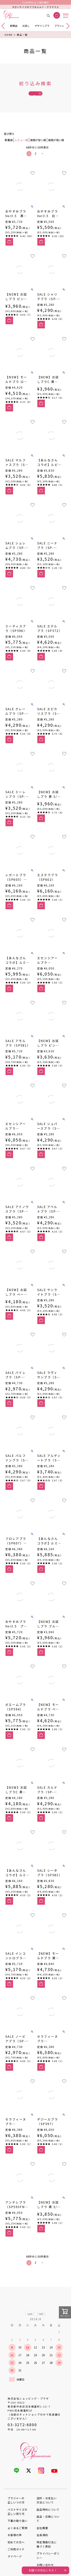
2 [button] (35, 164)
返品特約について (48, 2520)
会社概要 (42, 2539)
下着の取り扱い (17, 2532)
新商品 (13, 26)
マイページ (15, 2567)
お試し (26, 26)
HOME (9, 34)
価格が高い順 (56, 151)
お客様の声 (15, 2546)
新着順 (9, 151)
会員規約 (42, 2546)
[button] (42, 165)
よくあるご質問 (17, 2539)
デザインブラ (42, 26)
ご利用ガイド (16, 2560)
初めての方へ (16, 2553)
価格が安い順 (38, 151)
